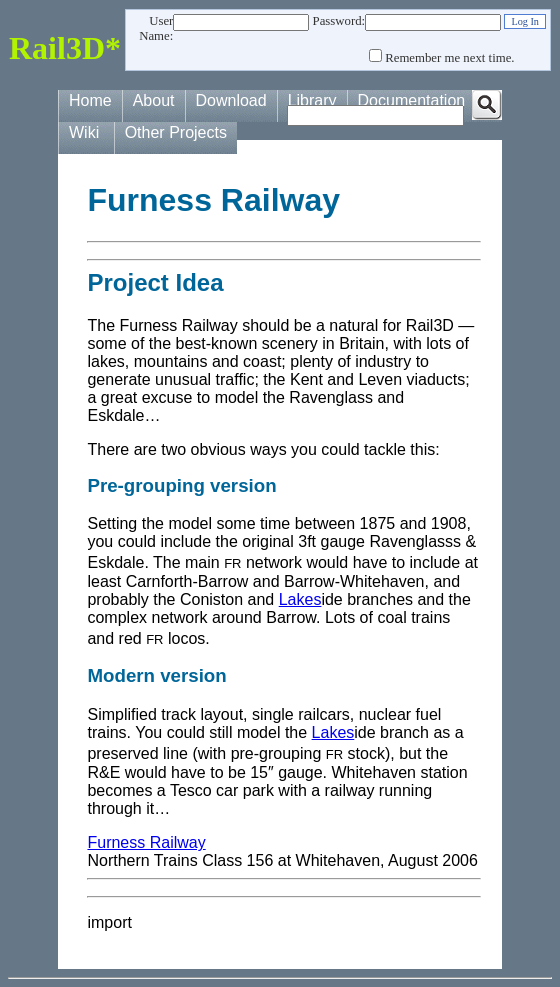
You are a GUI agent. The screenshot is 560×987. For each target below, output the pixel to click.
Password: (339, 21)
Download (231, 100)
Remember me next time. (449, 58)
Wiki (84, 132)
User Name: (156, 28)
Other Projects (176, 132)
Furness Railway (146, 842)
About (154, 100)
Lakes (300, 599)
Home (90, 100)
